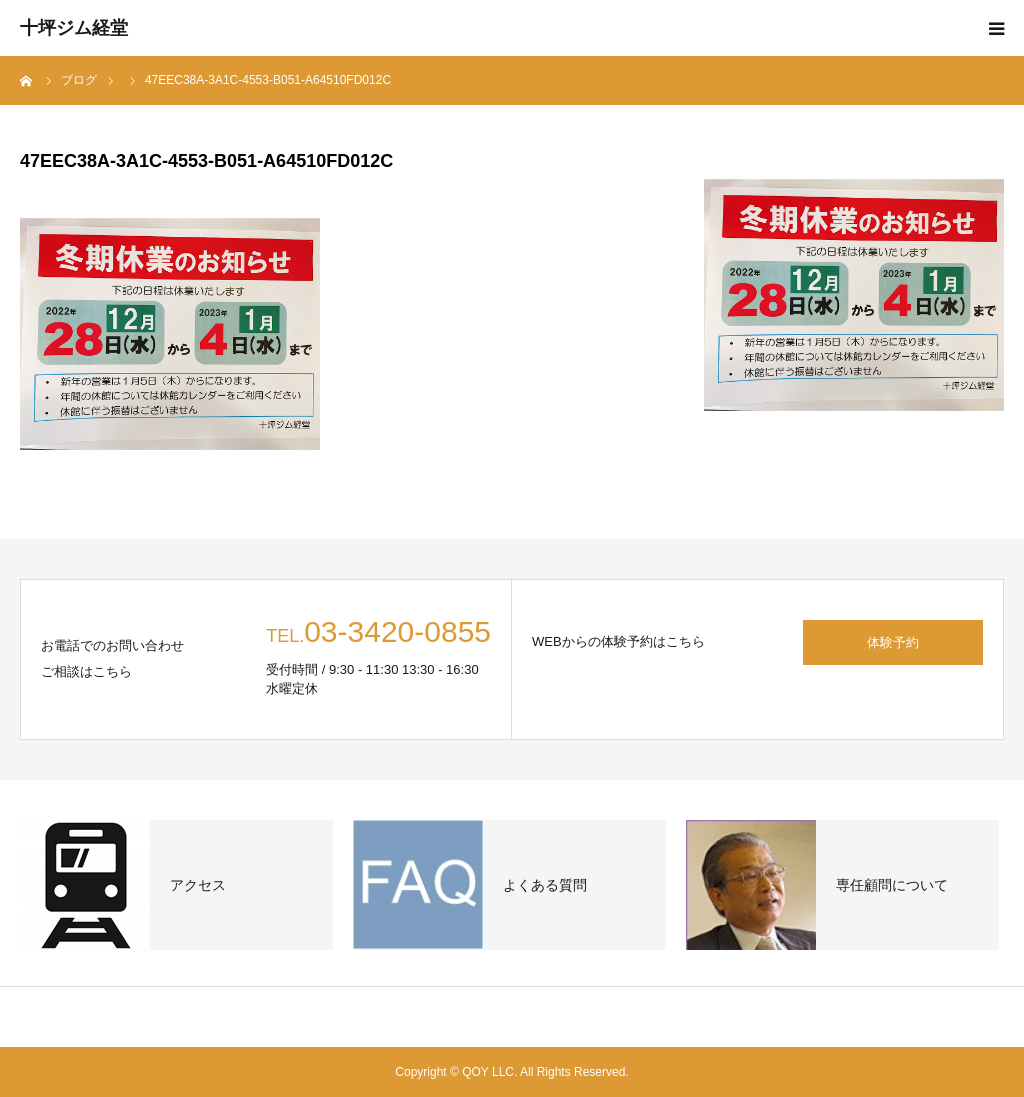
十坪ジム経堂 (74, 28)
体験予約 (893, 642)
